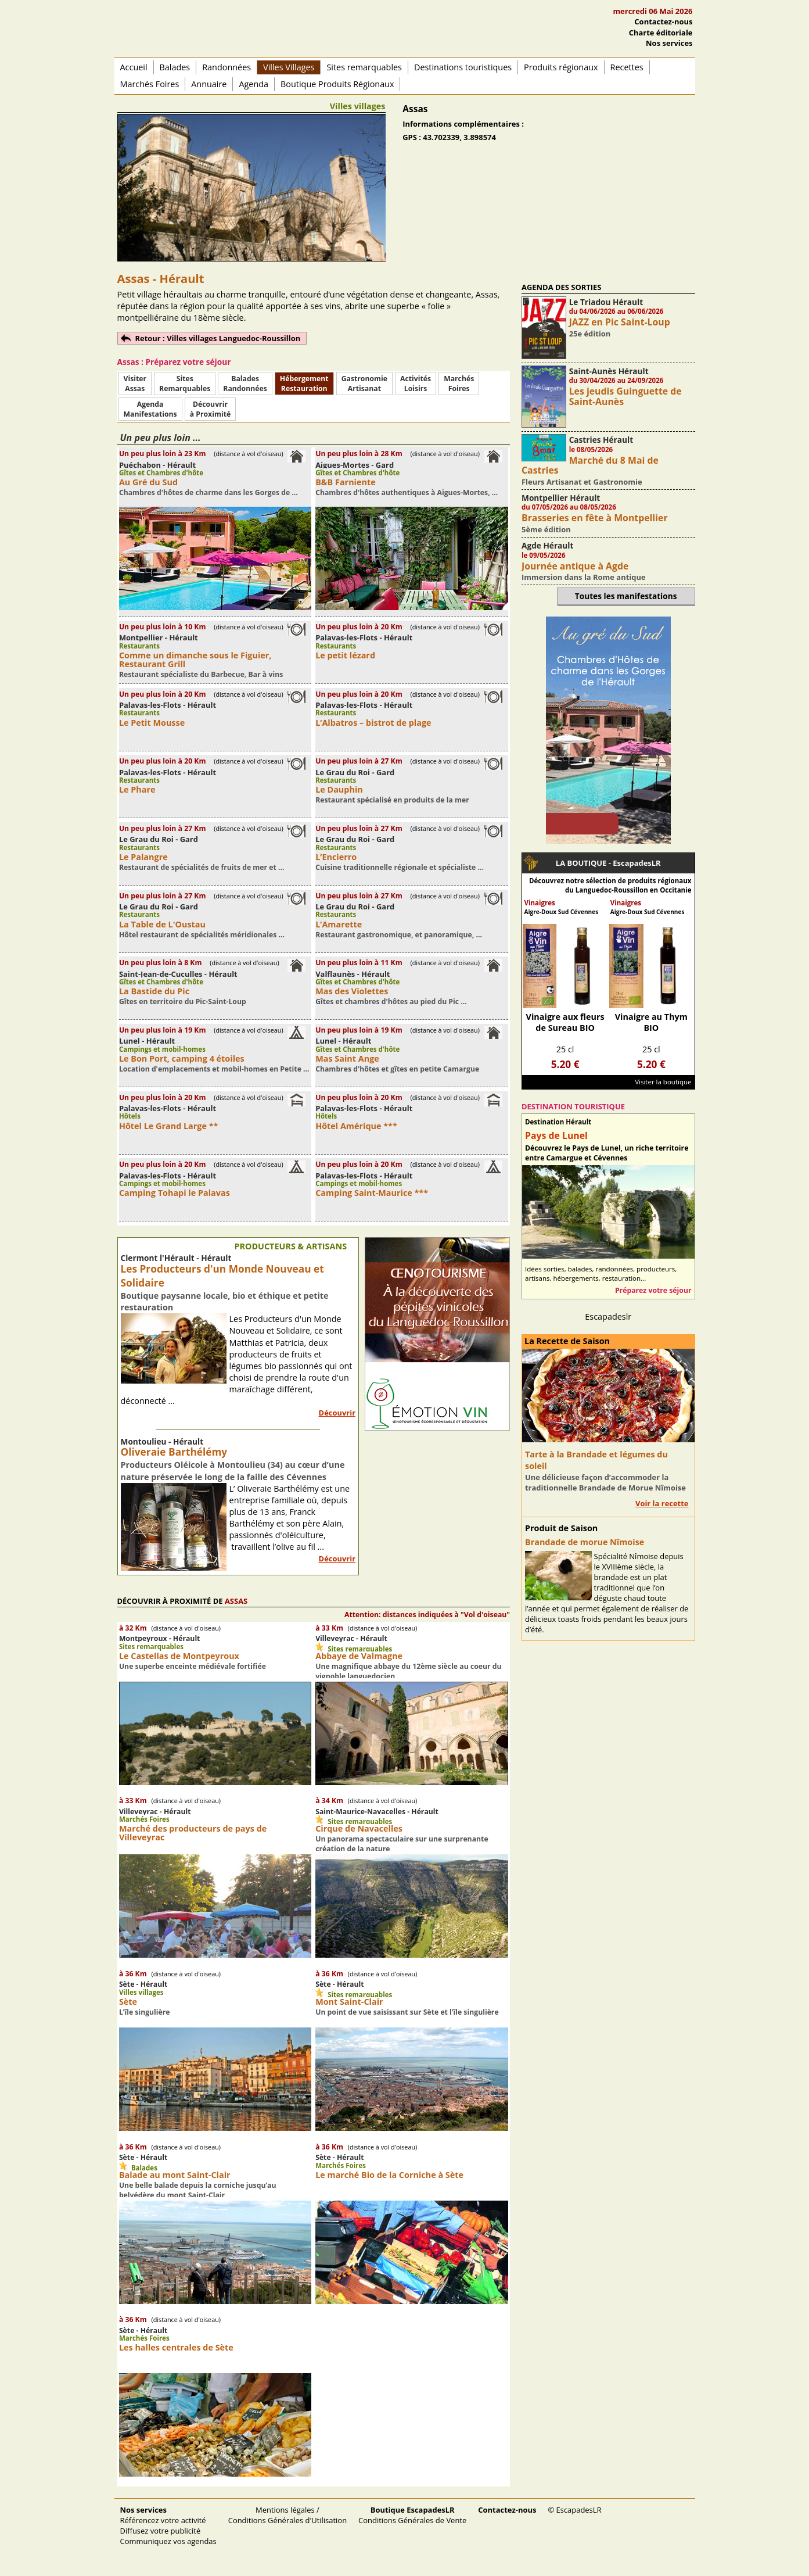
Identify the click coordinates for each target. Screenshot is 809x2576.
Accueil (134, 67)
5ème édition (546, 529)
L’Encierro (336, 856)
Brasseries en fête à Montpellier (595, 517)
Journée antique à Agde (575, 566)
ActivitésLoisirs (415, 383)
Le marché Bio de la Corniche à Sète (389, 2174)
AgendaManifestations (150, 409)
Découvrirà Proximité (210, 409)
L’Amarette (338, 924)
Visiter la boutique (663, 1081)
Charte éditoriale (661, 32)
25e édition (590, 333)
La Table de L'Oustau (162, 924)
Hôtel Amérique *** (356, 1125)
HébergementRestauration (304, 383)
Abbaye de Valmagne (358, 1655)
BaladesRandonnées (245, 383)
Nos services (669, 43)
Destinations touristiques (463, 67)
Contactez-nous (663, 21)
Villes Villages (288, 67)
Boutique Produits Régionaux (337, 83)
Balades (175, 67)
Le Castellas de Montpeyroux (179, 1655)
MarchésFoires (459, 383)
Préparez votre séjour (653, 1290)
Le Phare (137, 789)
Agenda (253, 83)
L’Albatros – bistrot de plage (373, 722)
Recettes (626, 67)
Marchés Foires (149, 83)
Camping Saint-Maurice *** (371, 1192)
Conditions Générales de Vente (412, 2515)
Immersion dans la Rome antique (584, 577)
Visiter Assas (135, 383)
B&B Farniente (345, 482)
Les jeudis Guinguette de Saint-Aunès (625, 396)
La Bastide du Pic (154, 991)
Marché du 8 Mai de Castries (590, 465)
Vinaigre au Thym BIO (651, 1022)
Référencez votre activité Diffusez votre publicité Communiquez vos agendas (168, 2525)
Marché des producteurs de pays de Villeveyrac (193, 1833)
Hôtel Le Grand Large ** (168, 1125)
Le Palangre (143, 856)
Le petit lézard (345, 655)
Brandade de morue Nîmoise (584, 1541)
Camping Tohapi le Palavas (174, 1192)
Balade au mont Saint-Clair (175, 2174)
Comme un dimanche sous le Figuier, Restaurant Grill (195, 659)
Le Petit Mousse (152, 722)
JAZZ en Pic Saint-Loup (619, 322)
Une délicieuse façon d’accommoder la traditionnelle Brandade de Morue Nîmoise (605, 1482)
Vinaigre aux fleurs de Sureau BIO (565, 1022)
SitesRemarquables (184, 383)
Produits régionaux (561, 67)
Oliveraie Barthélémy (174, 1452)
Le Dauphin (339, 789)
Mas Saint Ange (347, 1058)
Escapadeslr (608, 1316)
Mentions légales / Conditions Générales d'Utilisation (287, 2515)
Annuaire (208, 83)
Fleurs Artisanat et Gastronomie (582, 481)
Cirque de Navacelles (358, 1828)
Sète (128, 2001)
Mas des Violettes (351, 991)
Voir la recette (662, 1503)
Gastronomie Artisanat (364, 383)
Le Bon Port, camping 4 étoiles (182, 1058)
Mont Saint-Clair (349, 2001)
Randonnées (226, 67)
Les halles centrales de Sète (176, 2347)
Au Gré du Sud (148, 482)
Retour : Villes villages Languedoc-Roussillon (218, 338)
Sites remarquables (364, 67)
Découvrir (337, 1412)
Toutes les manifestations (626, 595)
